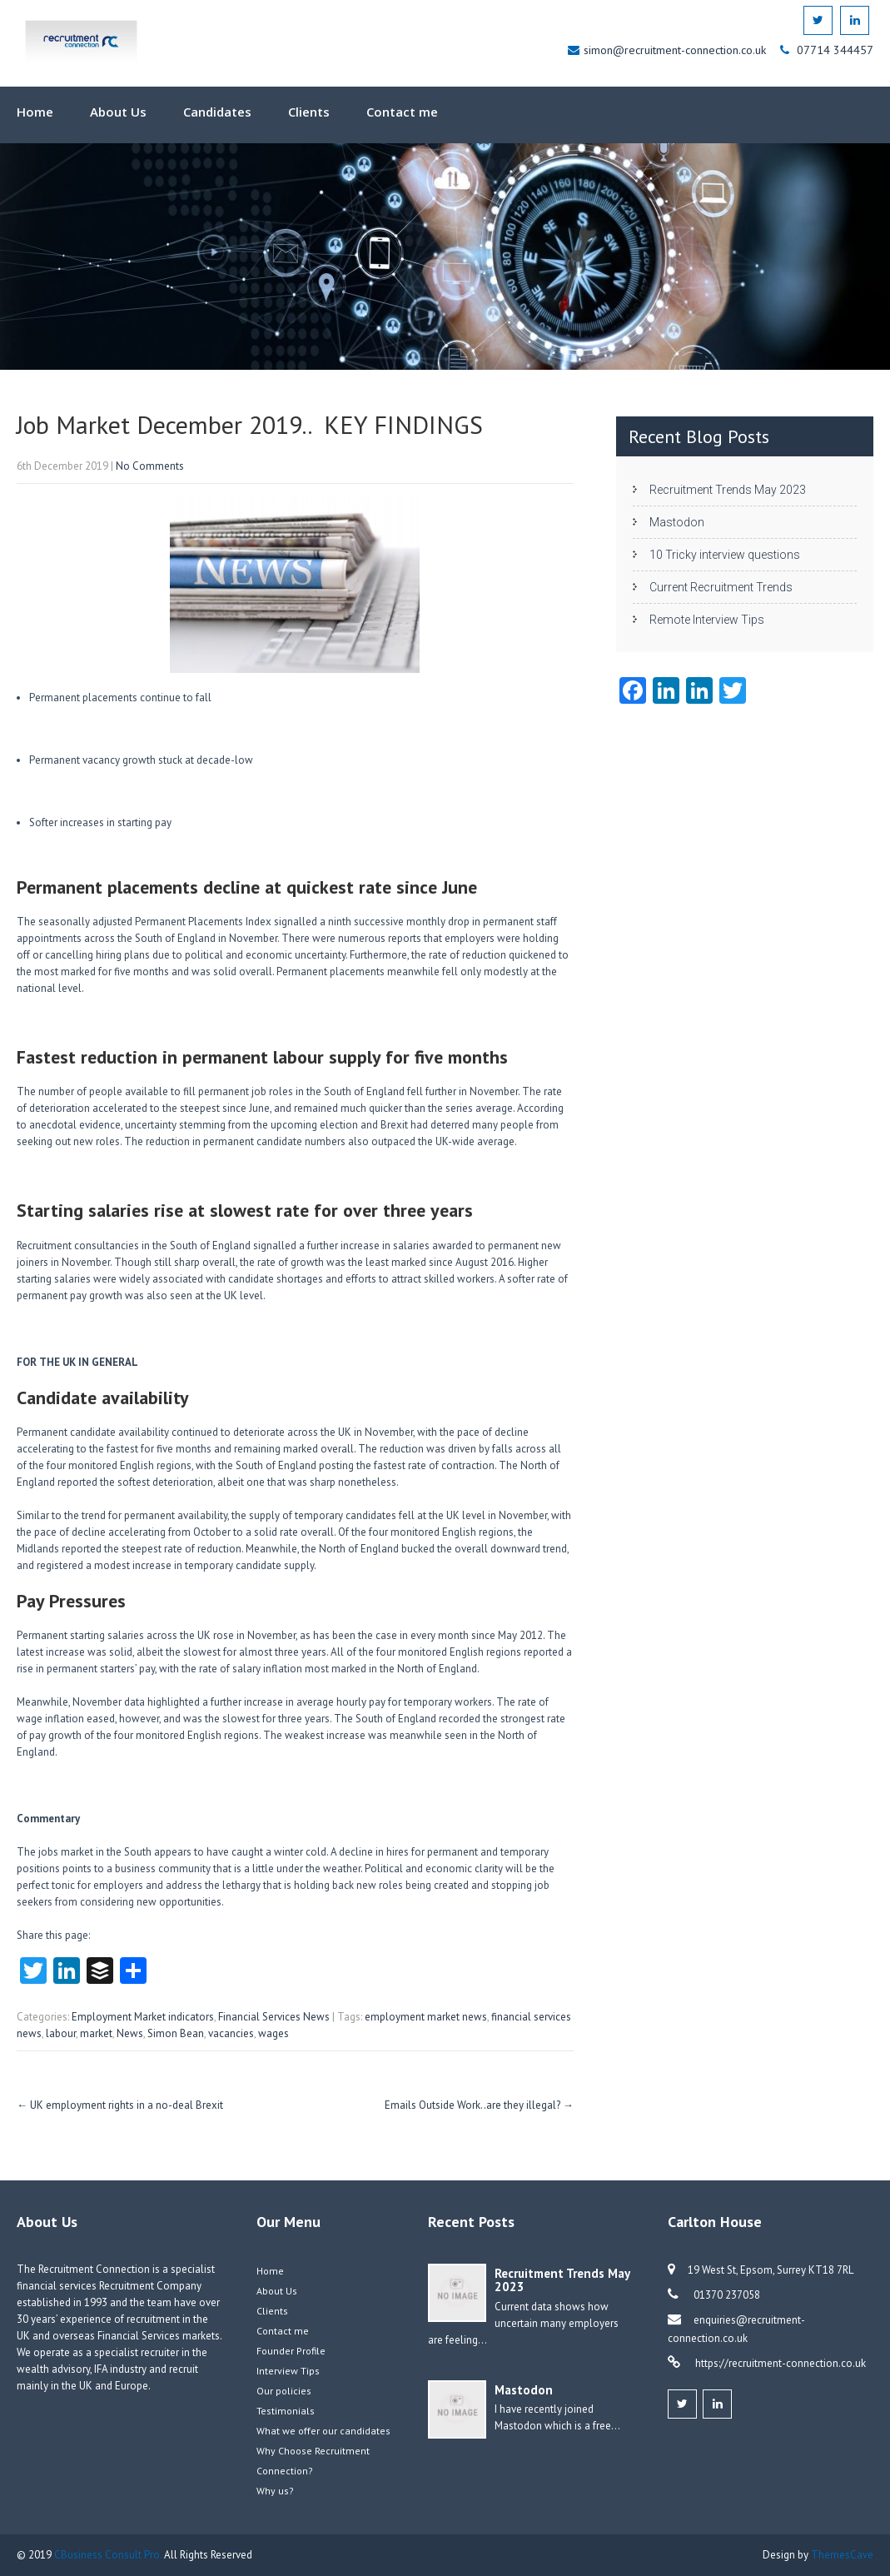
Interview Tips (288, 2370)
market (96, 2033)
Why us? (275, 2490)
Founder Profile (291, 2350)
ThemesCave (842, 2555)
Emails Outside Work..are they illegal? (479, 2105)
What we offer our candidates (323, 2430)
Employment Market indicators (143, 2017)
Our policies (283, 2390)
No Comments (150, 466)
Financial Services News (274, 2017)
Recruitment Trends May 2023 (727, 489)
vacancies (231, 2033)
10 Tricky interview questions (724, 554)
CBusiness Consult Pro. (109, 2555)
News (130, 2033)
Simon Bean (175, 2033)
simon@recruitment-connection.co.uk (676, 49)
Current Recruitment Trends (721, 587)
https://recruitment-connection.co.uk (779, 2363)
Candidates (217, 111)
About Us (118, 111)
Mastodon (676, 522)
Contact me (402, 111)
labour (61, 2033)
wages (273, 2033)
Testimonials (285, 2410)
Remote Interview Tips (706, 619)
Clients (309, 111)
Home (35, 111)
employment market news (426, 2017)
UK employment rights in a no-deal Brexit (120, 2105)
